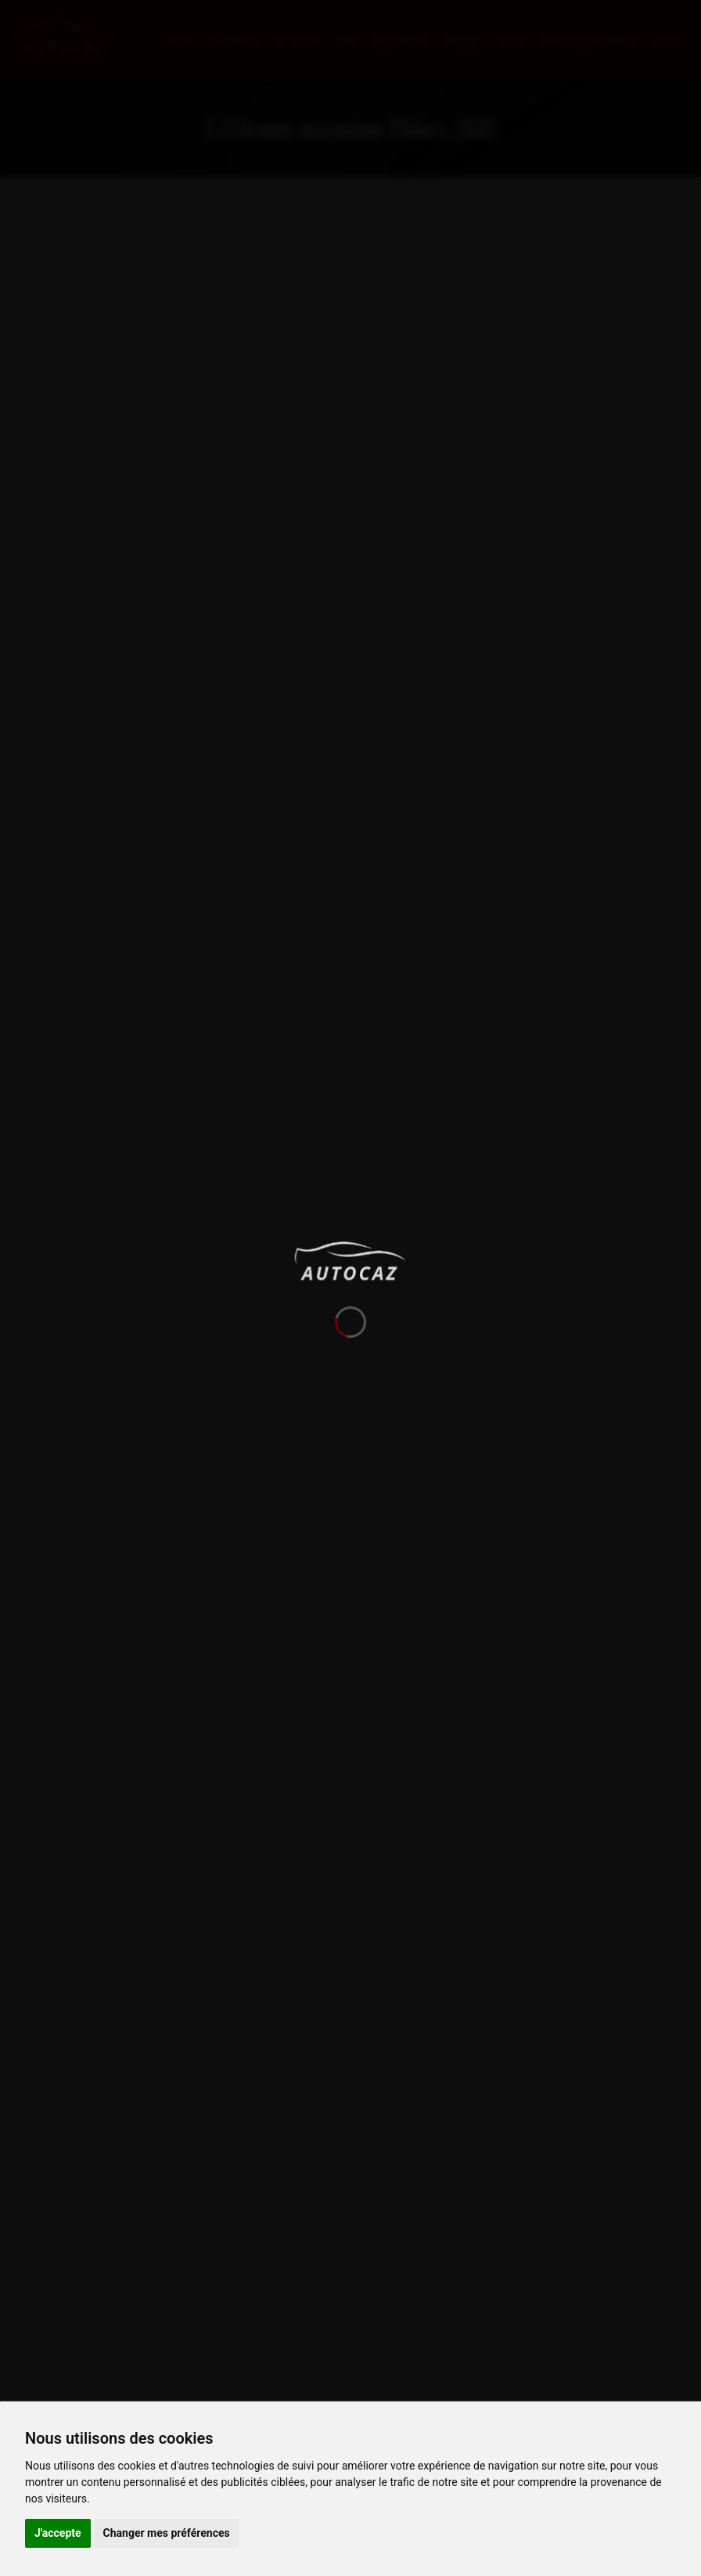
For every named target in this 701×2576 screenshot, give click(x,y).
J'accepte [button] (57, 2533)
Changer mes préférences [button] (166, 2533)
